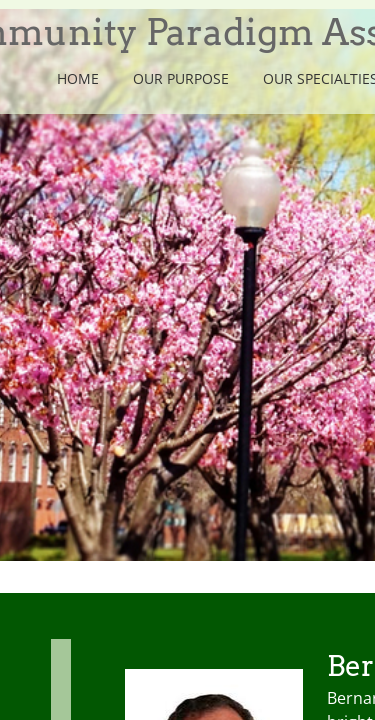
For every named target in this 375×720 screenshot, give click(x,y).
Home (78, 78)
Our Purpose (181, 78)
